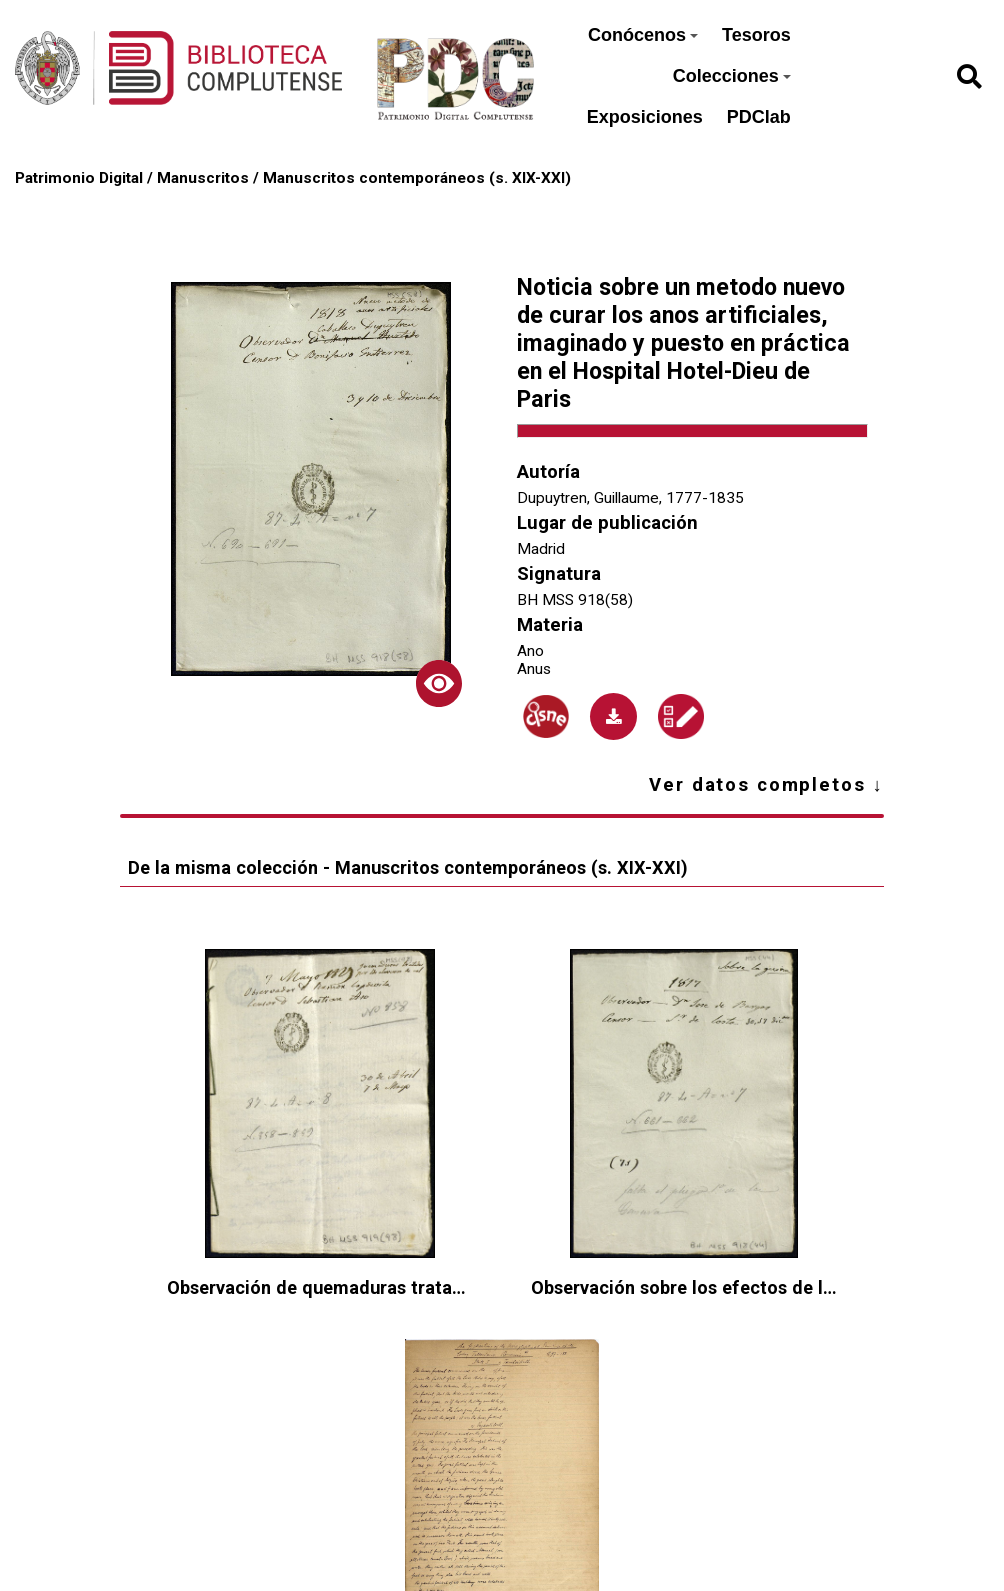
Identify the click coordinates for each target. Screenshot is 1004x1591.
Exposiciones (645, 117)
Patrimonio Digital (79, 178)
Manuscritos (203, 178)
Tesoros (756, 35)
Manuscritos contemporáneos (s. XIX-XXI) (417, 178)
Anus (534, 669)
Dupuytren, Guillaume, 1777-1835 (630, 498)
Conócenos (643, 35)
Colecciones (732, 76)
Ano (530, 651)
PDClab (759, 117)
